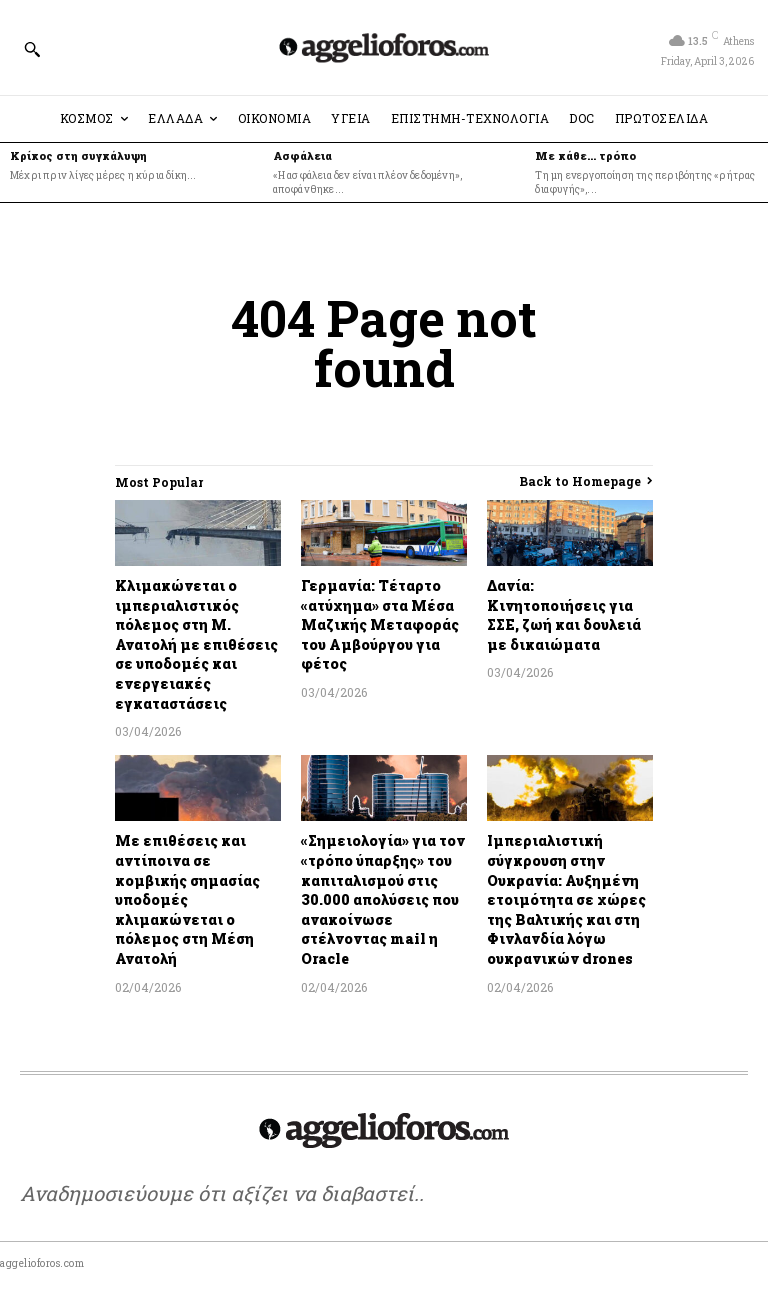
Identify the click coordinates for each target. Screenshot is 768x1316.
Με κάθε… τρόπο (585, 155)
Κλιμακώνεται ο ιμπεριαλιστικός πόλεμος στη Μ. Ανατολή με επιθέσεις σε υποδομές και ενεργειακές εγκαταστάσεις (196, 644)
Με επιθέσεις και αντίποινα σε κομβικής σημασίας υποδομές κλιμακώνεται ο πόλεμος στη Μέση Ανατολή (187, 899)
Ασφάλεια (302, 155)
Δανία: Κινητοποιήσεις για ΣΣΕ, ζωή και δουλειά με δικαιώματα (564, 615)
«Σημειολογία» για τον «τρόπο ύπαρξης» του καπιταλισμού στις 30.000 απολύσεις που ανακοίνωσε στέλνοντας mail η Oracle (383, 899)
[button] (32, 49)
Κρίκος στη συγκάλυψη (78, 155)
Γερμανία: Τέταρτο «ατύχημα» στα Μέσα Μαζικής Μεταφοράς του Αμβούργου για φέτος (380, 624)
